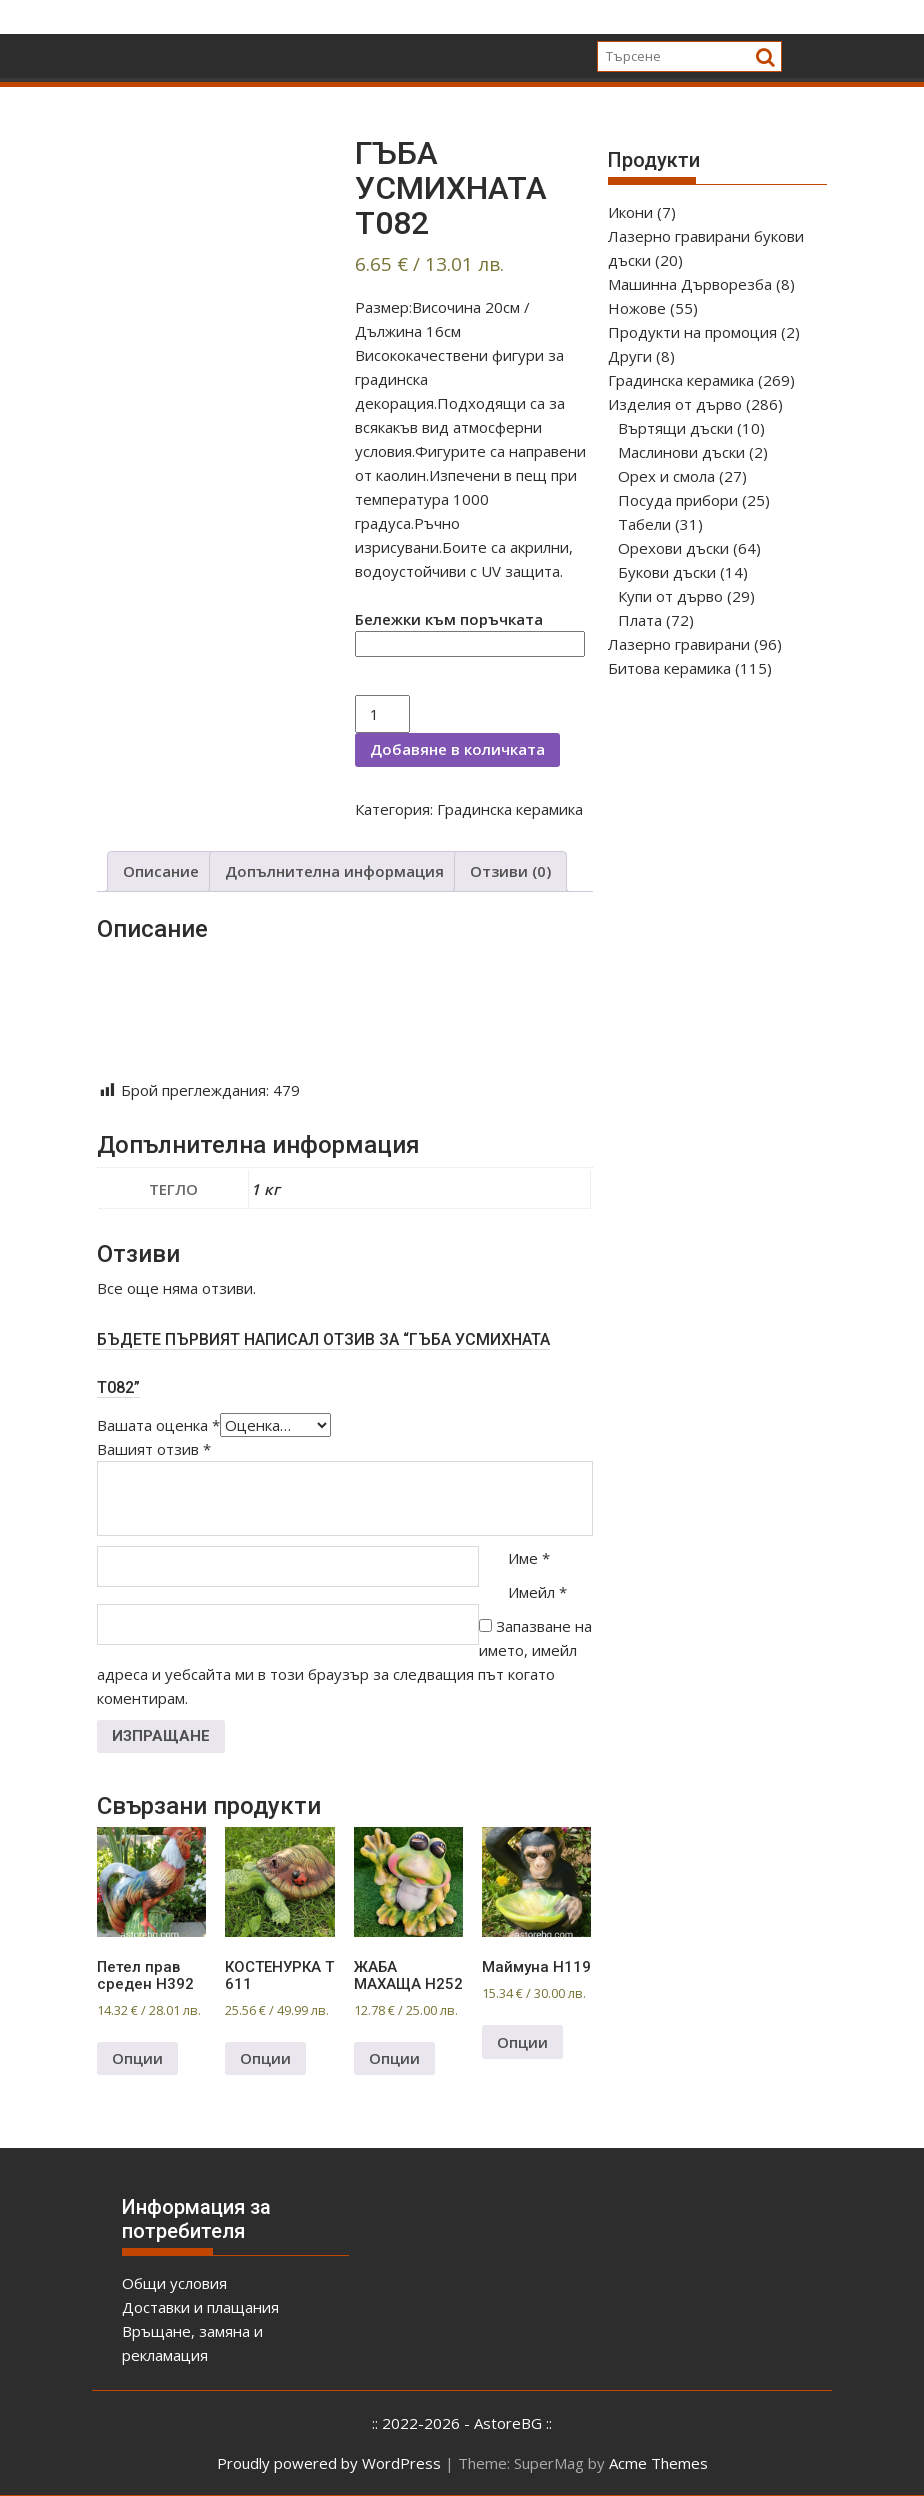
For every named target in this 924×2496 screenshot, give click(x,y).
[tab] (161, 871)
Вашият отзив (154, 1449)
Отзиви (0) (510, 871)
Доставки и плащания (200, 2307)
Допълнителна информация (334, 871)
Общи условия (174, 2283)
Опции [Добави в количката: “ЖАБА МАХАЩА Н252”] (394, 2058)
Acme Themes (658, 2463)
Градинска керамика (510, 809)
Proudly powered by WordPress (329, 2463)
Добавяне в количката (457, 749)
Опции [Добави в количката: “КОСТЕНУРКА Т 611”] (265, 2058)
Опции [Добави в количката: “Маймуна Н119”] (522, 2042)
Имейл (537, 1592)
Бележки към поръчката (449, 619)
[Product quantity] (382, 714)
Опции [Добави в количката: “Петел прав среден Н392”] (137, 2058)
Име (529, 1558)
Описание (161, 871)
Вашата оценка (158, 1425)
